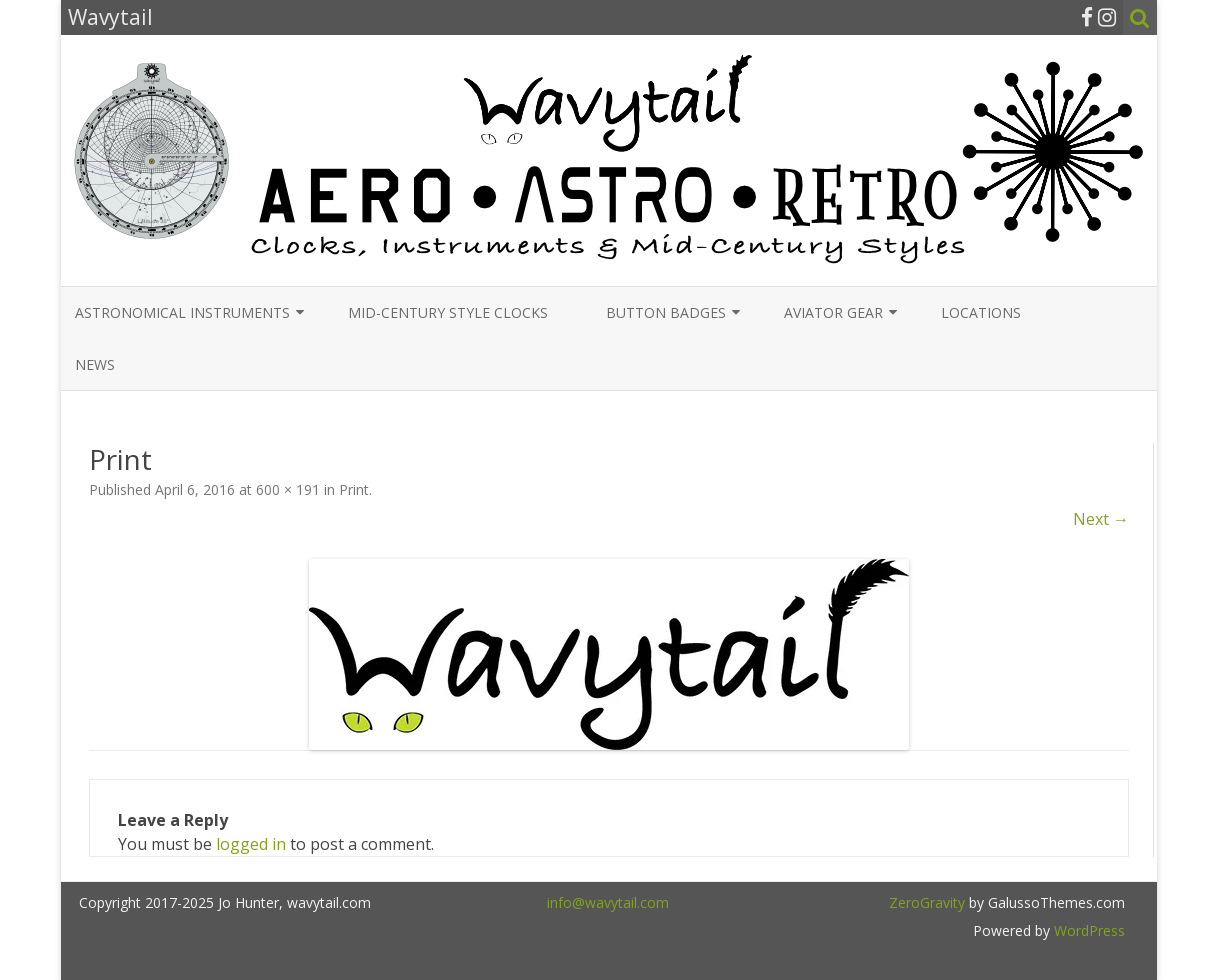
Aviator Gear (833, 312)
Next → (1101, 519)
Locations (981, 312)
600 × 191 (288, 489)
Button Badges (666, 312)
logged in (251, 844)
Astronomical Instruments (182, 312)
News (95, 364)
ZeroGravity (927, 902)
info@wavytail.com (608, 902)
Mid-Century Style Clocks (448, 312)
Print (354, 489)
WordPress (1087, 930)
